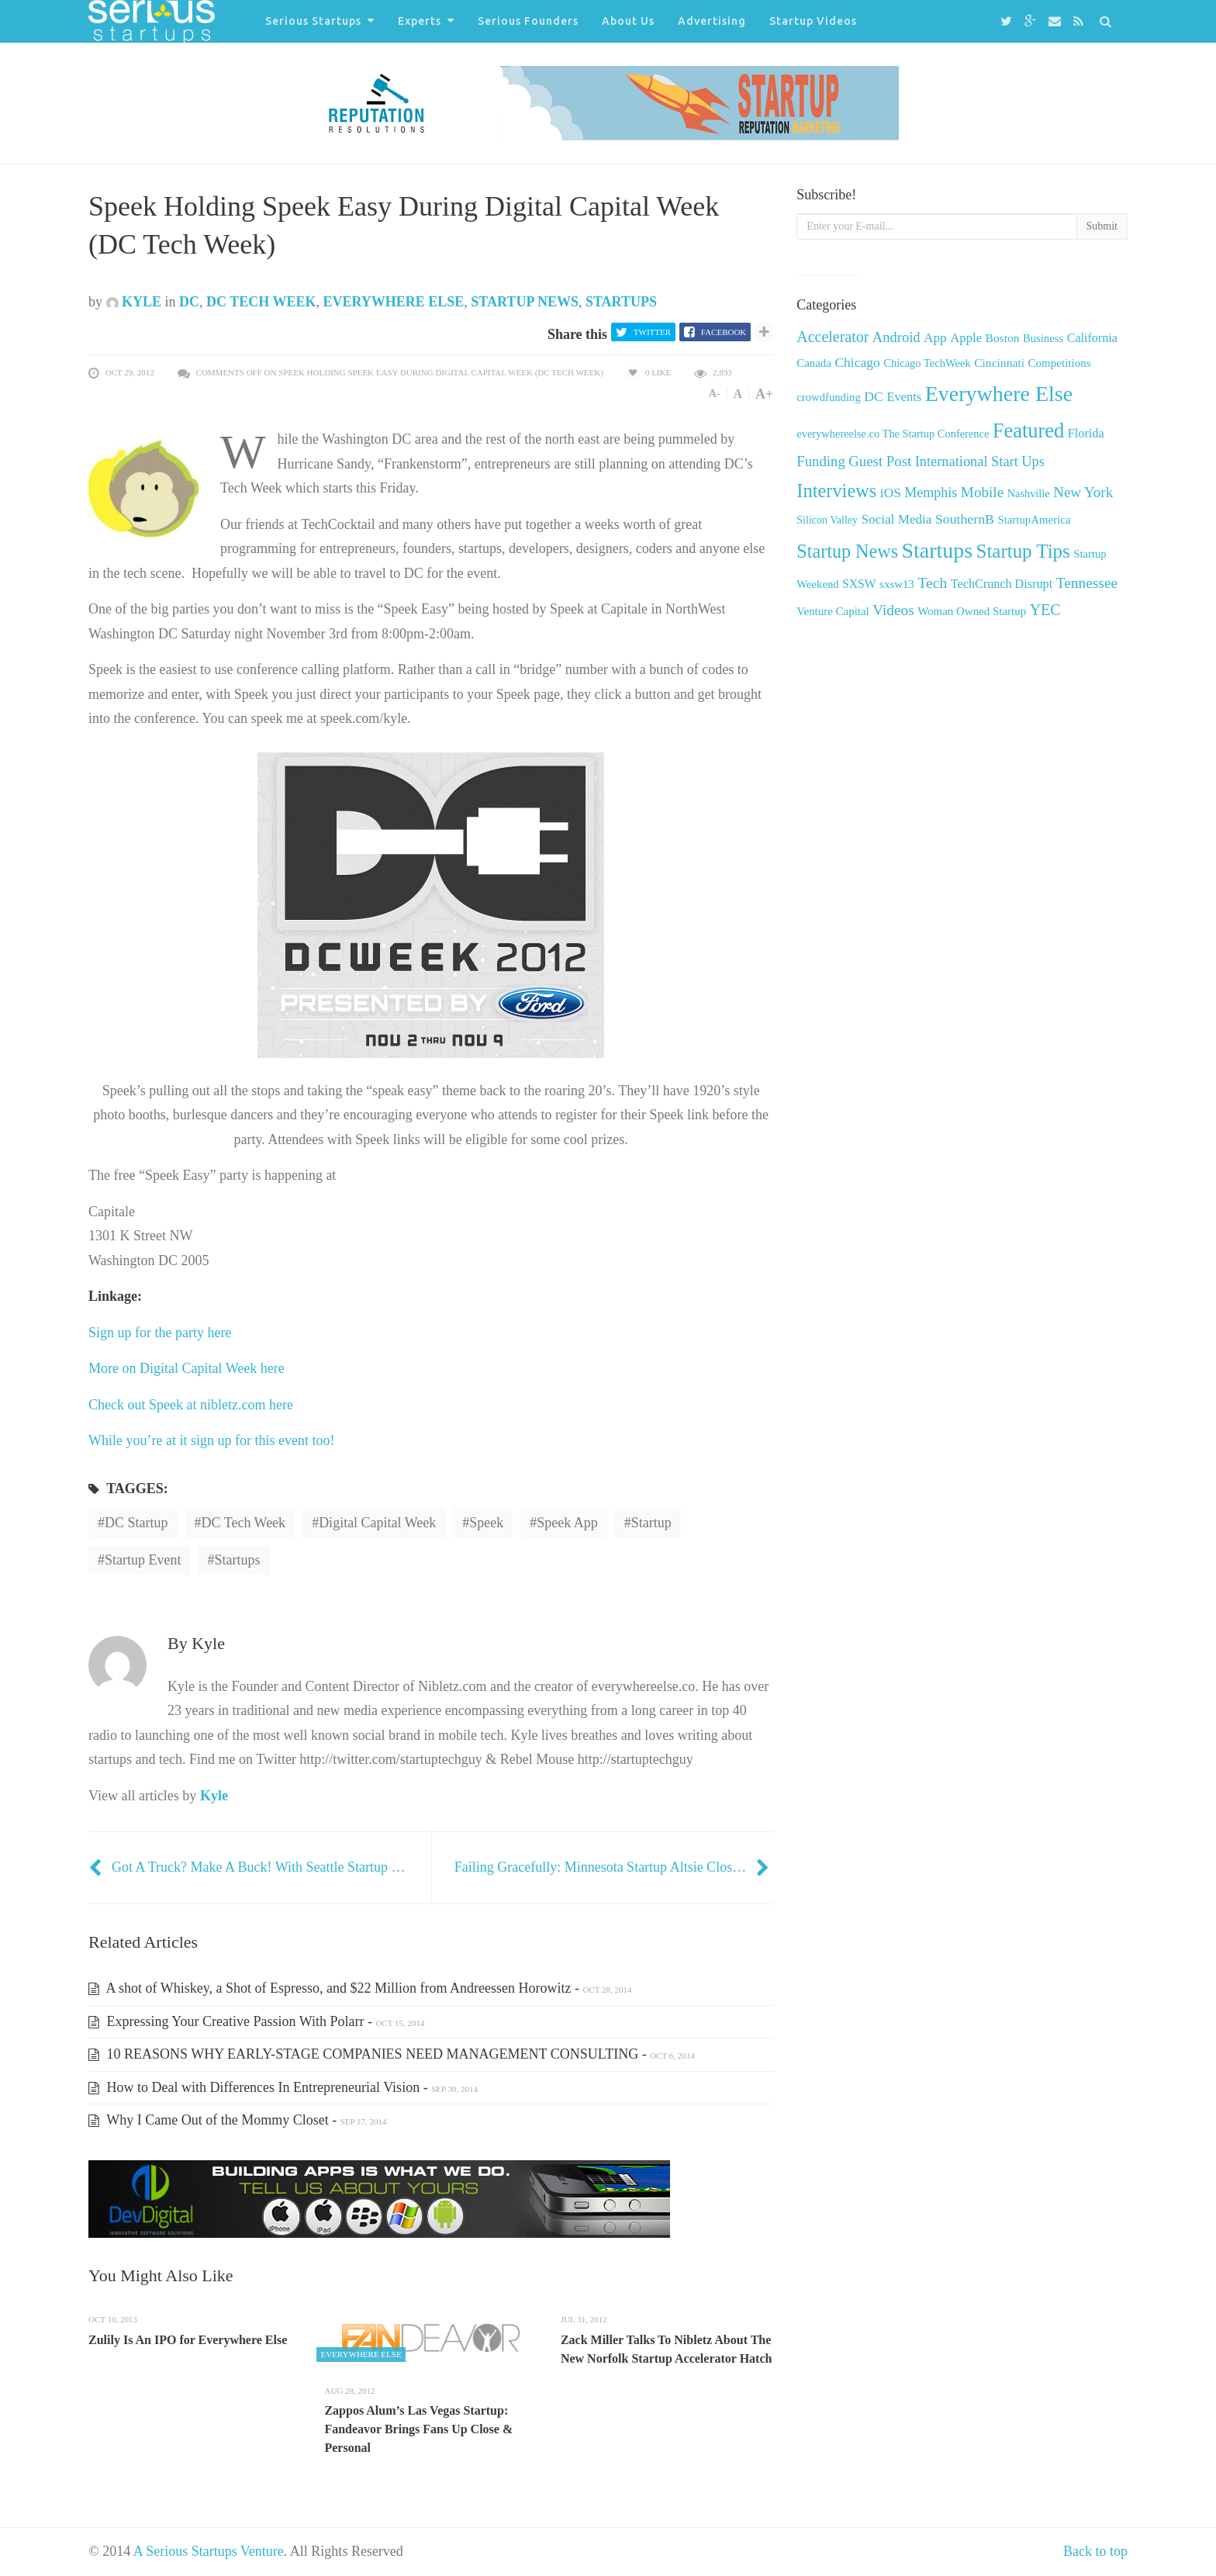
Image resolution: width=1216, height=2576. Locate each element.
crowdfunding (828, 397)
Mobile (982, 492)
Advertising (712, 21)
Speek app (567, 1522)
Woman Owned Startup (971, 611)
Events (903, 396)
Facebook (723, 332)
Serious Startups (313, 21)
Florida (1086, 434)
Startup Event (143, 1560)
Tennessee (1087, 583)
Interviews (836, 490)
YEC (1045, 609)
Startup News (525, 301)
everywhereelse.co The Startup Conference (892, 433)
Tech (932, 583)
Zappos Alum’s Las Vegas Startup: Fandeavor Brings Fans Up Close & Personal (418, 2429)
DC (189, 301)
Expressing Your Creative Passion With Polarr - (256, 2021)
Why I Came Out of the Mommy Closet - (237, 2120)
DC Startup (136, 1522)
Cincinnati (999, 362)
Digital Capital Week (377, 1522)
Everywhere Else (393, 301)
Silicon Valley (827, 520)
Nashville (1028, 493)
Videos (893, 610)
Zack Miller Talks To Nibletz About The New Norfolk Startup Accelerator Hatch (666, 2349)
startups (237, 1560)
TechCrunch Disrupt (1001, 583)
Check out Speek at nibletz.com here (190, 1404)
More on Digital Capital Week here (186, 1368)
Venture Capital (832, 611)
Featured (1028, 430)
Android (896, 337)
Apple (966, 337)
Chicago (856, 362)
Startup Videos (813, 21)
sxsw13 (896, 584)
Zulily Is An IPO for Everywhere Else (187, 2339)
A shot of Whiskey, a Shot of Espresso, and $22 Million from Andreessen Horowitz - (360, 1988)
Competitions (1059, 363)
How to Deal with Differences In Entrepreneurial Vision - (283, 2087)
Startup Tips (1023, 551)
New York (1083, 492)
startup (651, 1522)
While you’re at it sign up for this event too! (211, 1440)
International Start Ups (980, 461)
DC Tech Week (261, 301)
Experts (419, 21)
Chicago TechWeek (926, 363)
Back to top (1095, 2551)
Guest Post (879, 461)
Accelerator (832, 336)
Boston (1003, 337)
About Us (628, 21)
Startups (621, 301)
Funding (820, 461)
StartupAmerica (1033, 519)
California (1092, 337)
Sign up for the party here (159, 1332)
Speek (486, 1522)
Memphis (930, 492)
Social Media (897, 519)
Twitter (652, 332)
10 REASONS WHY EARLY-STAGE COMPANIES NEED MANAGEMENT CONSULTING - (391, 2054)
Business (1043, 338)
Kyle (134, 301)
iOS (890, 493)
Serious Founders (528, 21)
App (935, 337)
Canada (813, 363)
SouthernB (964, 519)
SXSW (859, 583)
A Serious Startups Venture (208, 2551)
